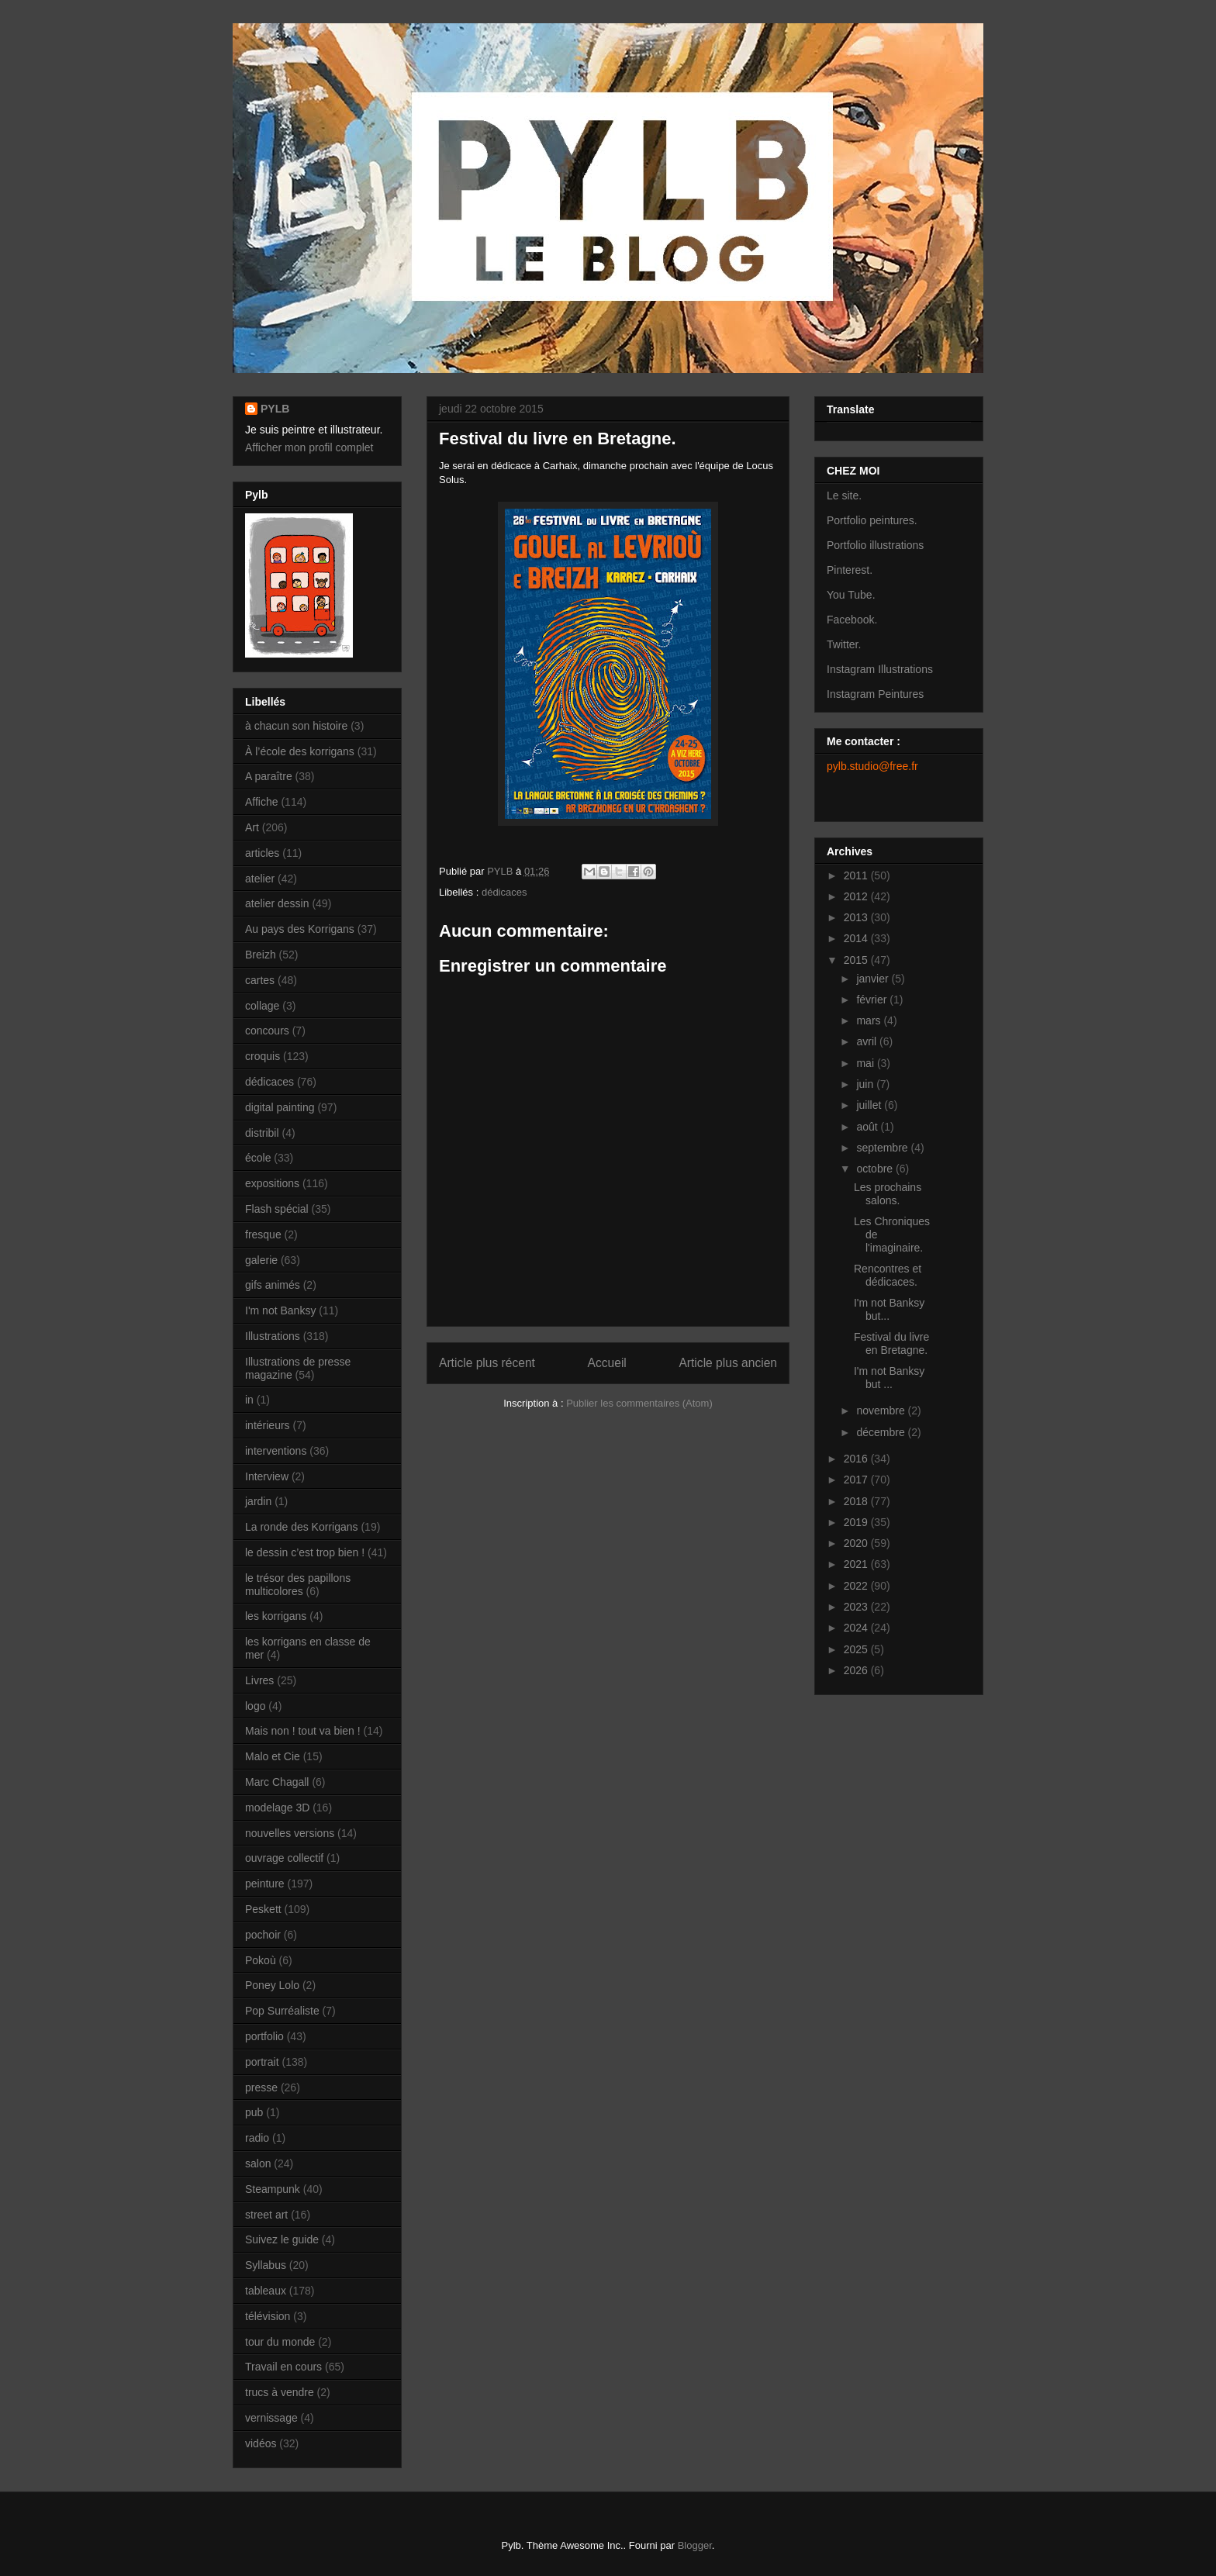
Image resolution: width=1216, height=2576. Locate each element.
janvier (873, 978)
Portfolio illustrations (875, 545)
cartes (260, 980)
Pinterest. (849, 570)
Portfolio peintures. (872, 520)
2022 (857, 1586)
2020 (857, 1543)
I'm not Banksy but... (889, 1309)
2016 (857, 1458)
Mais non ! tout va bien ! (303, 1731)
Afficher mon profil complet (309, 447)
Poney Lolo (272, 1985)
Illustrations (272, 1336)
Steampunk (272, 2189)
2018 (857, 1501)
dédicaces (504, 892)
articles (262, 853)
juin (866, 1084)
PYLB (275, 408)
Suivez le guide (282, 2239)
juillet (870, 1105)
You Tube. (851, 595)
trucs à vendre (279, 2392)
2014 (857, 938)
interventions (275, 1451)
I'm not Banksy (280, 1310)
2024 (857, 1627)
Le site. (844, 495)
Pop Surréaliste (282, 2011)
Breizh (260, 954)
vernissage (271, 2418)
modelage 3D (277, 1807)
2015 (857, 960)
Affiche (261, 802)
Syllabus (265, 2265)
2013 (857, 917)
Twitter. (844, 644)
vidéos (260, 2443)
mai (866, 1063)
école (258, 1158)
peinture (265, 1883)
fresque (263, 1234)
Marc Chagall (277, 1782)
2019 (857, 1522)
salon (258, 2163)
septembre (883, 1147)
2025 (857, 1649)
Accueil (607, 1362)
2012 (857, 896)
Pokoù (260, 1960)
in (249, 1399)
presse (261, 2087)
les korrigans (275, 1616)
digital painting (280, 1107)
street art (266, 2214)
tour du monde (280, 2342)
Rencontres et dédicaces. (887, 1275)
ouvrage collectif (284, 1858)
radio (257, 2138)
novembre (881, 1410)
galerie (261, 1260)
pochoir (263, 1935)
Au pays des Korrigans (299, 929)
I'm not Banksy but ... (889, 1377)
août (868, 1127)
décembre (881, 1432)
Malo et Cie (272, 1756)
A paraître (268, 776)
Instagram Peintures (875, 694)
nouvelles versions (289, 1833)
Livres (259, 1680)
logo (255, 1706)
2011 (857, 875)
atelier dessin (277, 903)
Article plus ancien (728, 1362)
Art (252, 827)
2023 (857, 1607)
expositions (272, 1183)
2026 (857, 1670)
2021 (857, 1564)
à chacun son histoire (296, 726)
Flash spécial (277, 1209)
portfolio (264, 2036)
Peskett (263, 1909)
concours (267, 1030)
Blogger (695, 2545)
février (873, 999)
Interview (266, 1476)
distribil (262, 1133)
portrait (262, 2062)
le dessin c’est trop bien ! (304, 1552)
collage (262, 1006)
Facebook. (852, 619)
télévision (267, 2316)
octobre (876, 1168)
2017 (857, 1479)
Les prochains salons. (887, 1194)
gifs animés (272, 1285)
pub (254, 2112)
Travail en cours (283, 2366)
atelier (260, 878)
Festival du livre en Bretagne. (891, 1343)
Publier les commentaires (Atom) (639, 1403)
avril (867, 1041)
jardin (258, 1501)
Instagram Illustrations (880, 669)
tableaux (265, 2290)
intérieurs (267, 1425)
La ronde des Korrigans (301, 1527)
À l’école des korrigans (299, 751)
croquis (262, 1056)
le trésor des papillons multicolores (298, 1584)
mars (869, 1020)
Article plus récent (487, 1362)
